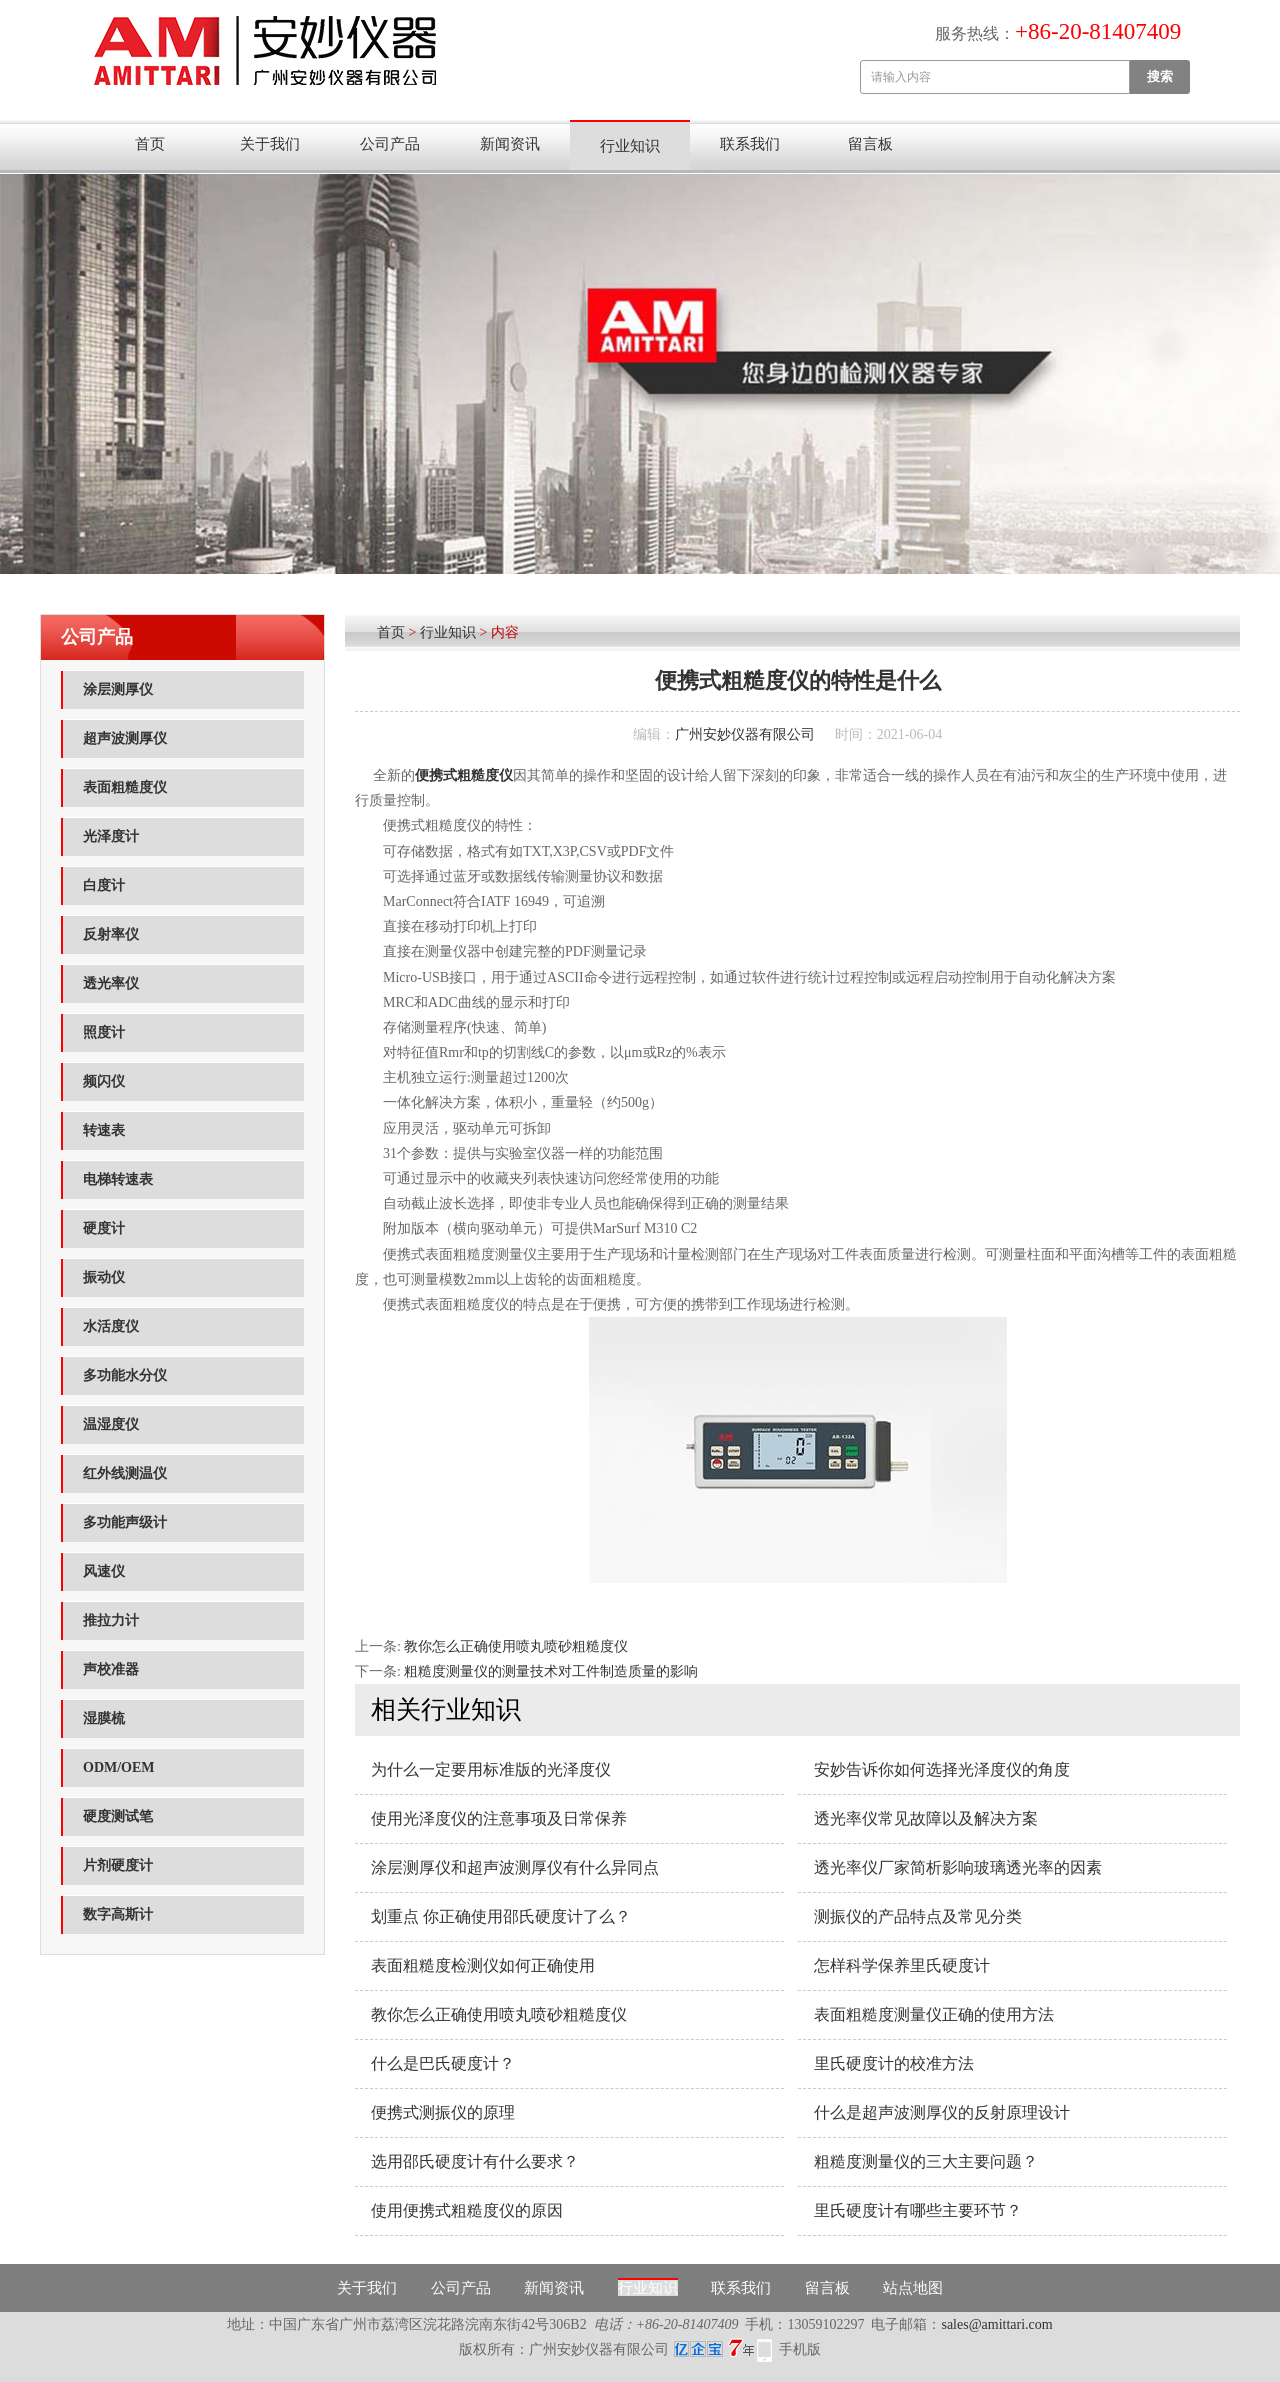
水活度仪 (111, 1326)
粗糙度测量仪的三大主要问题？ (926, 2161)
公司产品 (390, 144)
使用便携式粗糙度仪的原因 (467, 2210)
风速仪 (104, 1571)
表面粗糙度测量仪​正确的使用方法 (934, 2014)
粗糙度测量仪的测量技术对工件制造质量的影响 (551, 1671)
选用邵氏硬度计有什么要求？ (475, 2161)
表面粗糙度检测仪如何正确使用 (483, 1965)
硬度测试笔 (118, 1816)
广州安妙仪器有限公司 (745, 734)
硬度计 (104, 1228)
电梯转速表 (118, 1179)
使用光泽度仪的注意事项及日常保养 (499, 1818)
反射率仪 (111, 934)
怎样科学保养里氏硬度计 (902, 1965)
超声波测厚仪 (125, 738)
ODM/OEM (119, 1767)
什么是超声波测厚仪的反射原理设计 (942, 2112)
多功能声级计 (125, 1522)
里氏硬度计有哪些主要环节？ (918, 2210)
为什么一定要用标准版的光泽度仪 (491, 1769)
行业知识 (630, 146)
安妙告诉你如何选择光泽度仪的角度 (942, 1769)
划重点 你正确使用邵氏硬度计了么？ (501, 1916)
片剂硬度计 (118, 1865)
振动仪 (104, 1277)
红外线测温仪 (125, 1473)
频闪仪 (104, 1081)
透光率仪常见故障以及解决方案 (926, 1818)
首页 (150, 144)
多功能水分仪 (125, 1375)
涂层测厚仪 (118, 689)
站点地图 (913, 2288)
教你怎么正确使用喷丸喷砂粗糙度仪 (516, 1646)
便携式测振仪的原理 (443, 2112)
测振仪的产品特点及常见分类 (918, 1916)
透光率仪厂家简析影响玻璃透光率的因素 (958, 1867)
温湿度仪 (111, 1424)
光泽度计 (111, 836)
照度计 (104, 1032)
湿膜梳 (104, 1718)
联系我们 (750, 144)
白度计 (104, 885)
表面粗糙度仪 (125, 787)
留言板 (870, 144)
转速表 (104, 1130)
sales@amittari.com (996, 2324)
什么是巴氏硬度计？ (443, 2063)
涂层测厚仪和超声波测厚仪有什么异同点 (515, 1867)
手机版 (800, 2349)
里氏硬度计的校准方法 (894, 2063)
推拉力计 (111, 1620)
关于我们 (270, 144)
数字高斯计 (118, 1914)
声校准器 (111, 1669)
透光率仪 (111, 983)
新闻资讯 (510, 144)
